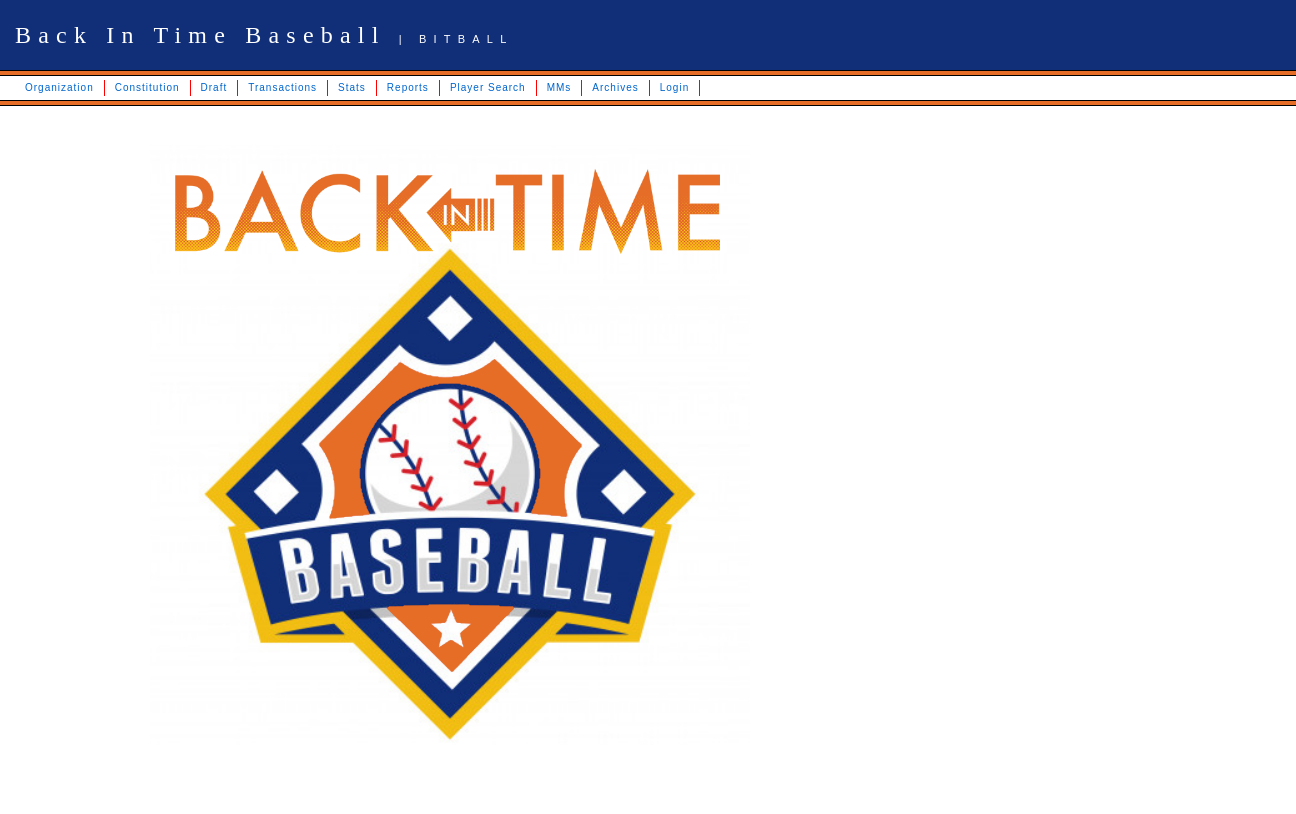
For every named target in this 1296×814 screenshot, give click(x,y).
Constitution (147, 87)
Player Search (488, 87)
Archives (615, 87)
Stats (352, 87)
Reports (408, 87)
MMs (559, 87)
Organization (59, 87)
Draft (214, 87)
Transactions (282, 87)
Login (674, 87)
